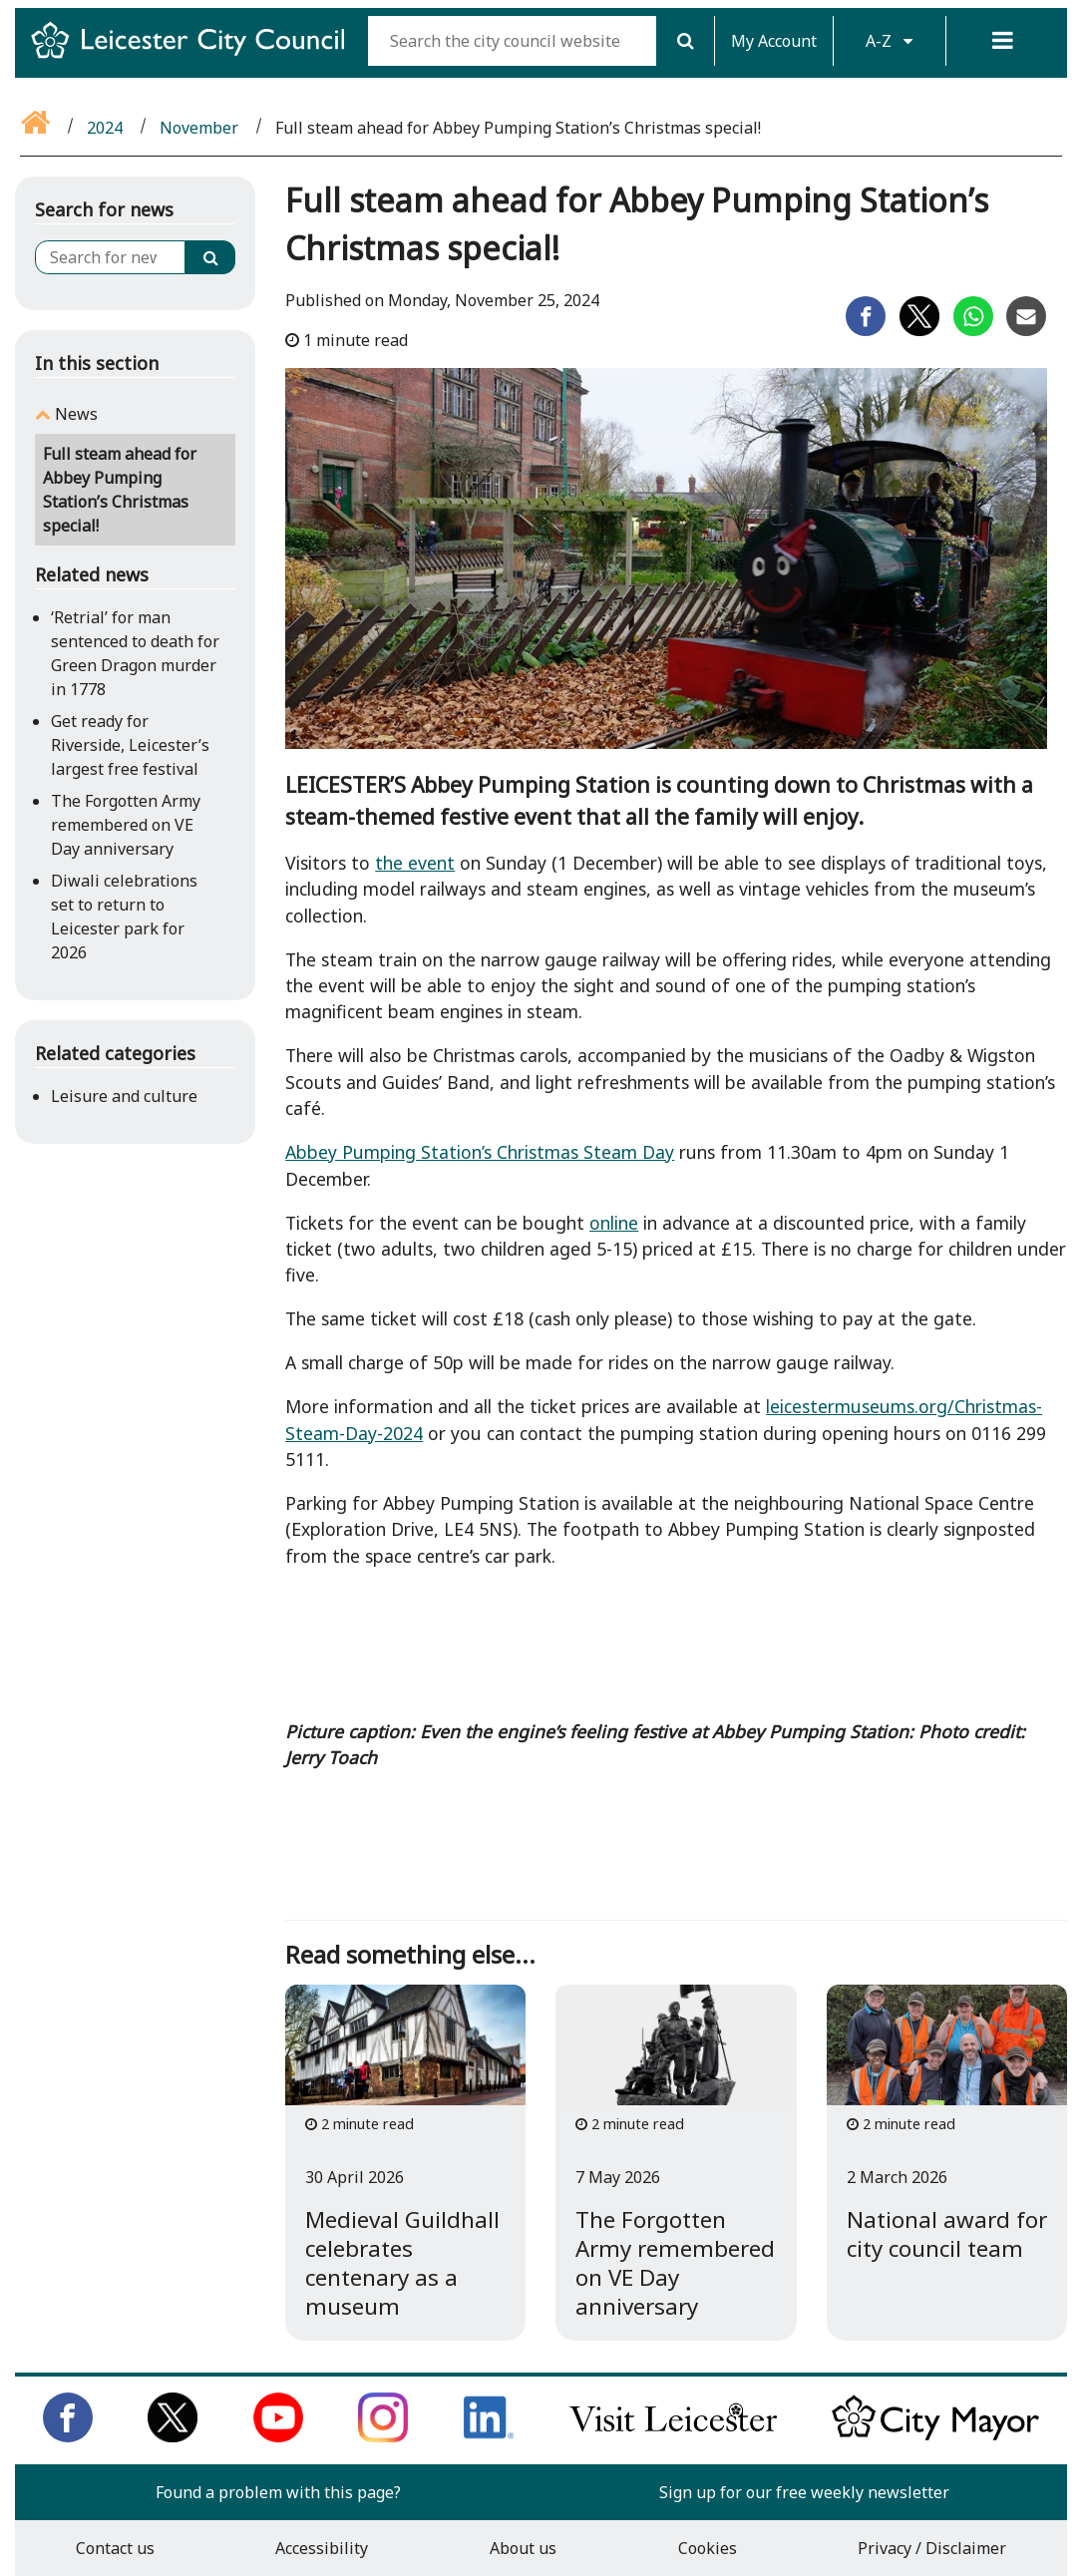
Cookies (707, 2548)
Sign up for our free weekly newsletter (804, 2492)
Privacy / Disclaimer (932, 2548)
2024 (105, 128)
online (613, 1223)
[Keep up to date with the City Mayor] (935, 2436)
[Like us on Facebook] (68, 2436)
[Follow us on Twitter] (172, 2436)
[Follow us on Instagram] (383, 2436)
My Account (774, 41)
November (199, 128)
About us (523, 2548)
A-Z (889, 41)
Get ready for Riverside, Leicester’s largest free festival (130, 745)
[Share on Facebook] (866, 330)
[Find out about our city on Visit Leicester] (673, 2436)
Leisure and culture (124, 1096)
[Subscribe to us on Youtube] (278, 2436)
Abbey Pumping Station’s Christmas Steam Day (479, 1152)
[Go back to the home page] (37, 128)
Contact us (115, 2548)
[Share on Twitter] (919, 330)
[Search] (685, 41)
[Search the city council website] (512, 41)
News (76, 414)
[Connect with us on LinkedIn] (489, 2436)
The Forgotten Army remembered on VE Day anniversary (125, 825)
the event (415, 863)
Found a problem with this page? (278, 2492)
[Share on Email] (1026, 330)
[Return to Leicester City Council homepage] (195, 58)
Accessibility (321, 2548)
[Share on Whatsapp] (973, 330)
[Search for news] (110, 257)
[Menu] (1002, 41)
